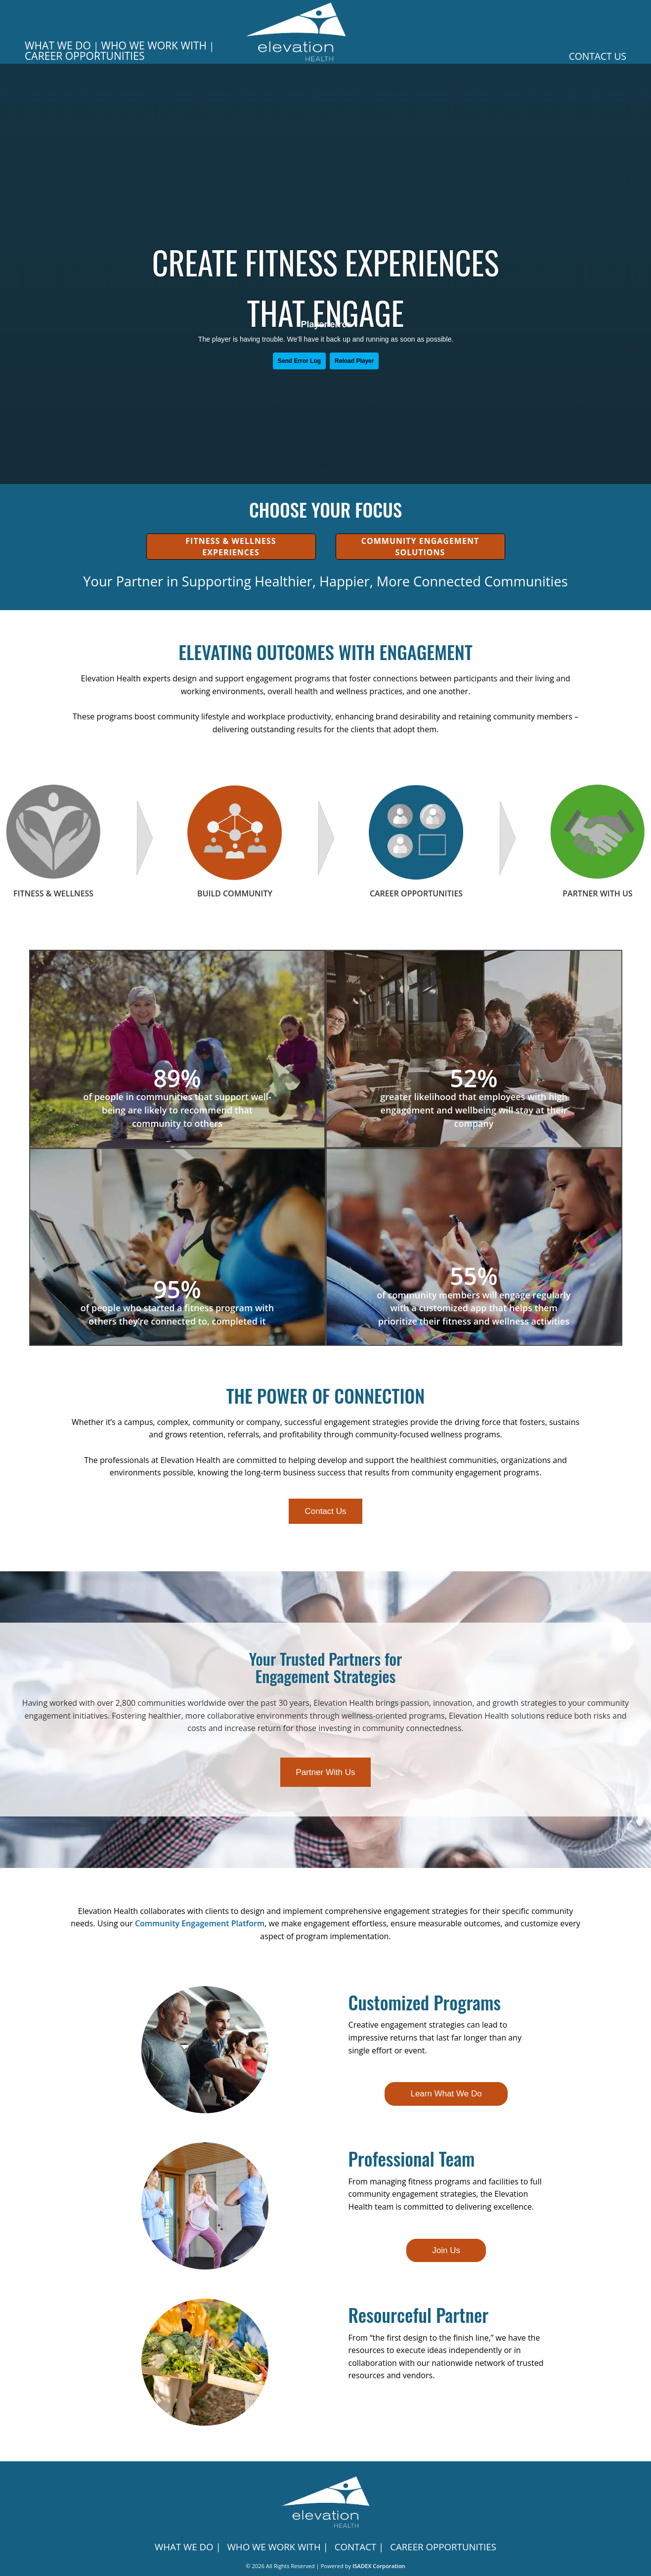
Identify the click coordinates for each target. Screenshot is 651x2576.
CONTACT (356, 2546)
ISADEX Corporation (378, 2566)
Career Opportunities (85, 55)
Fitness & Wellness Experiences (230, 546)
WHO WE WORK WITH (154, 45)
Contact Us (597, 56)
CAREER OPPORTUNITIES (443, 2546)
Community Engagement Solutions (420, 546)
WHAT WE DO (58, 45)
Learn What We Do (445, 2093)
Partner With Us (325, 1772)
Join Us (446, 2250)
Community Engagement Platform (199, 1923)
